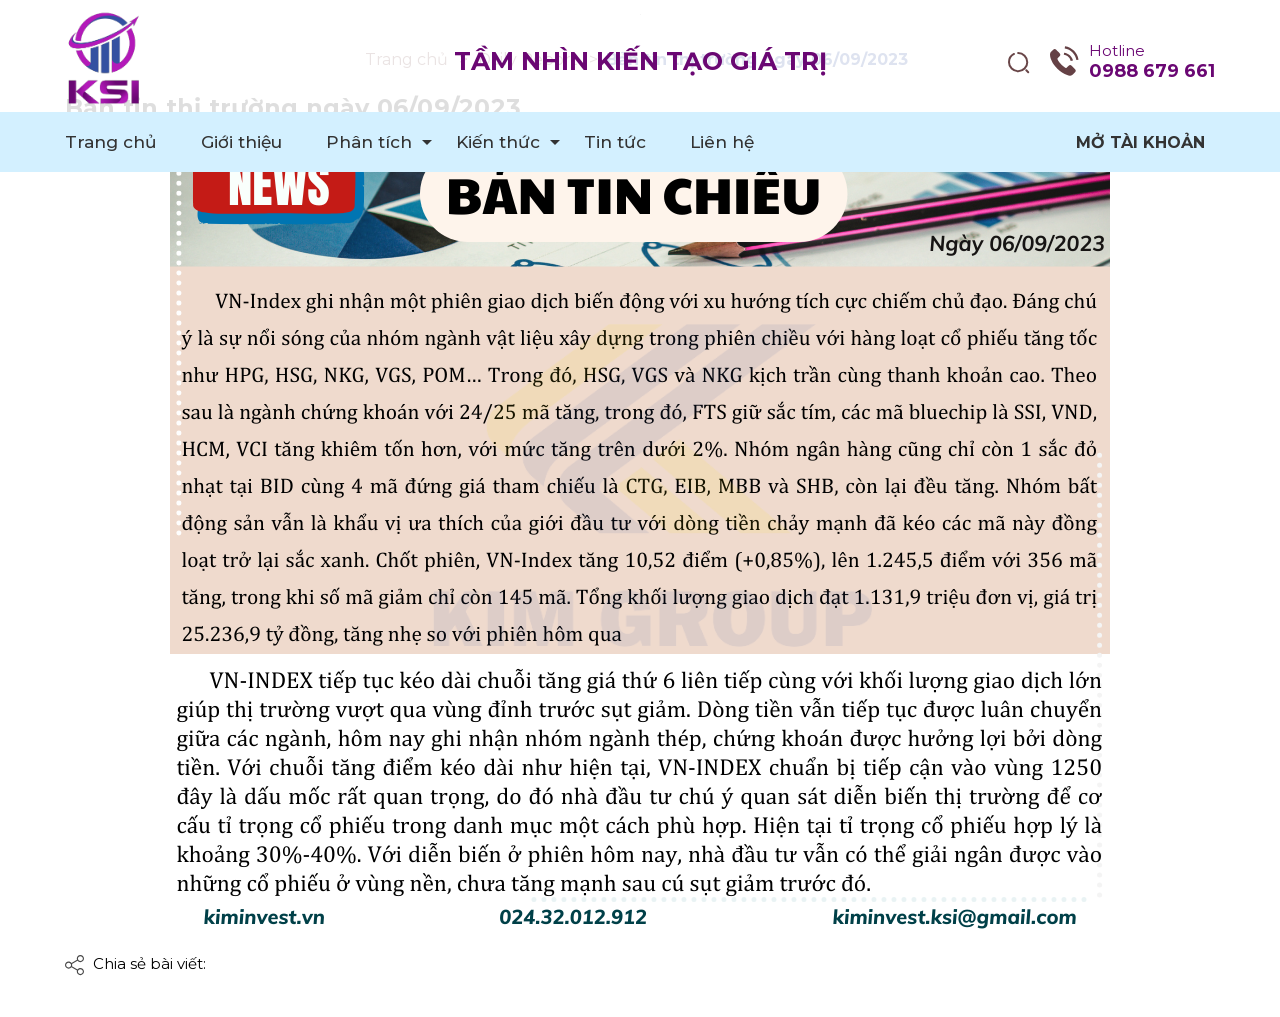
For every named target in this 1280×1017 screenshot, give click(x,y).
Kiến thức (498, 142)
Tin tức (615, 142)
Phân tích (369, 142)
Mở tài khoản (1140, 142)
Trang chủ (111, 142)
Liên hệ (722, 142)
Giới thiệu (241, 142)
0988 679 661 (1152, 71)
